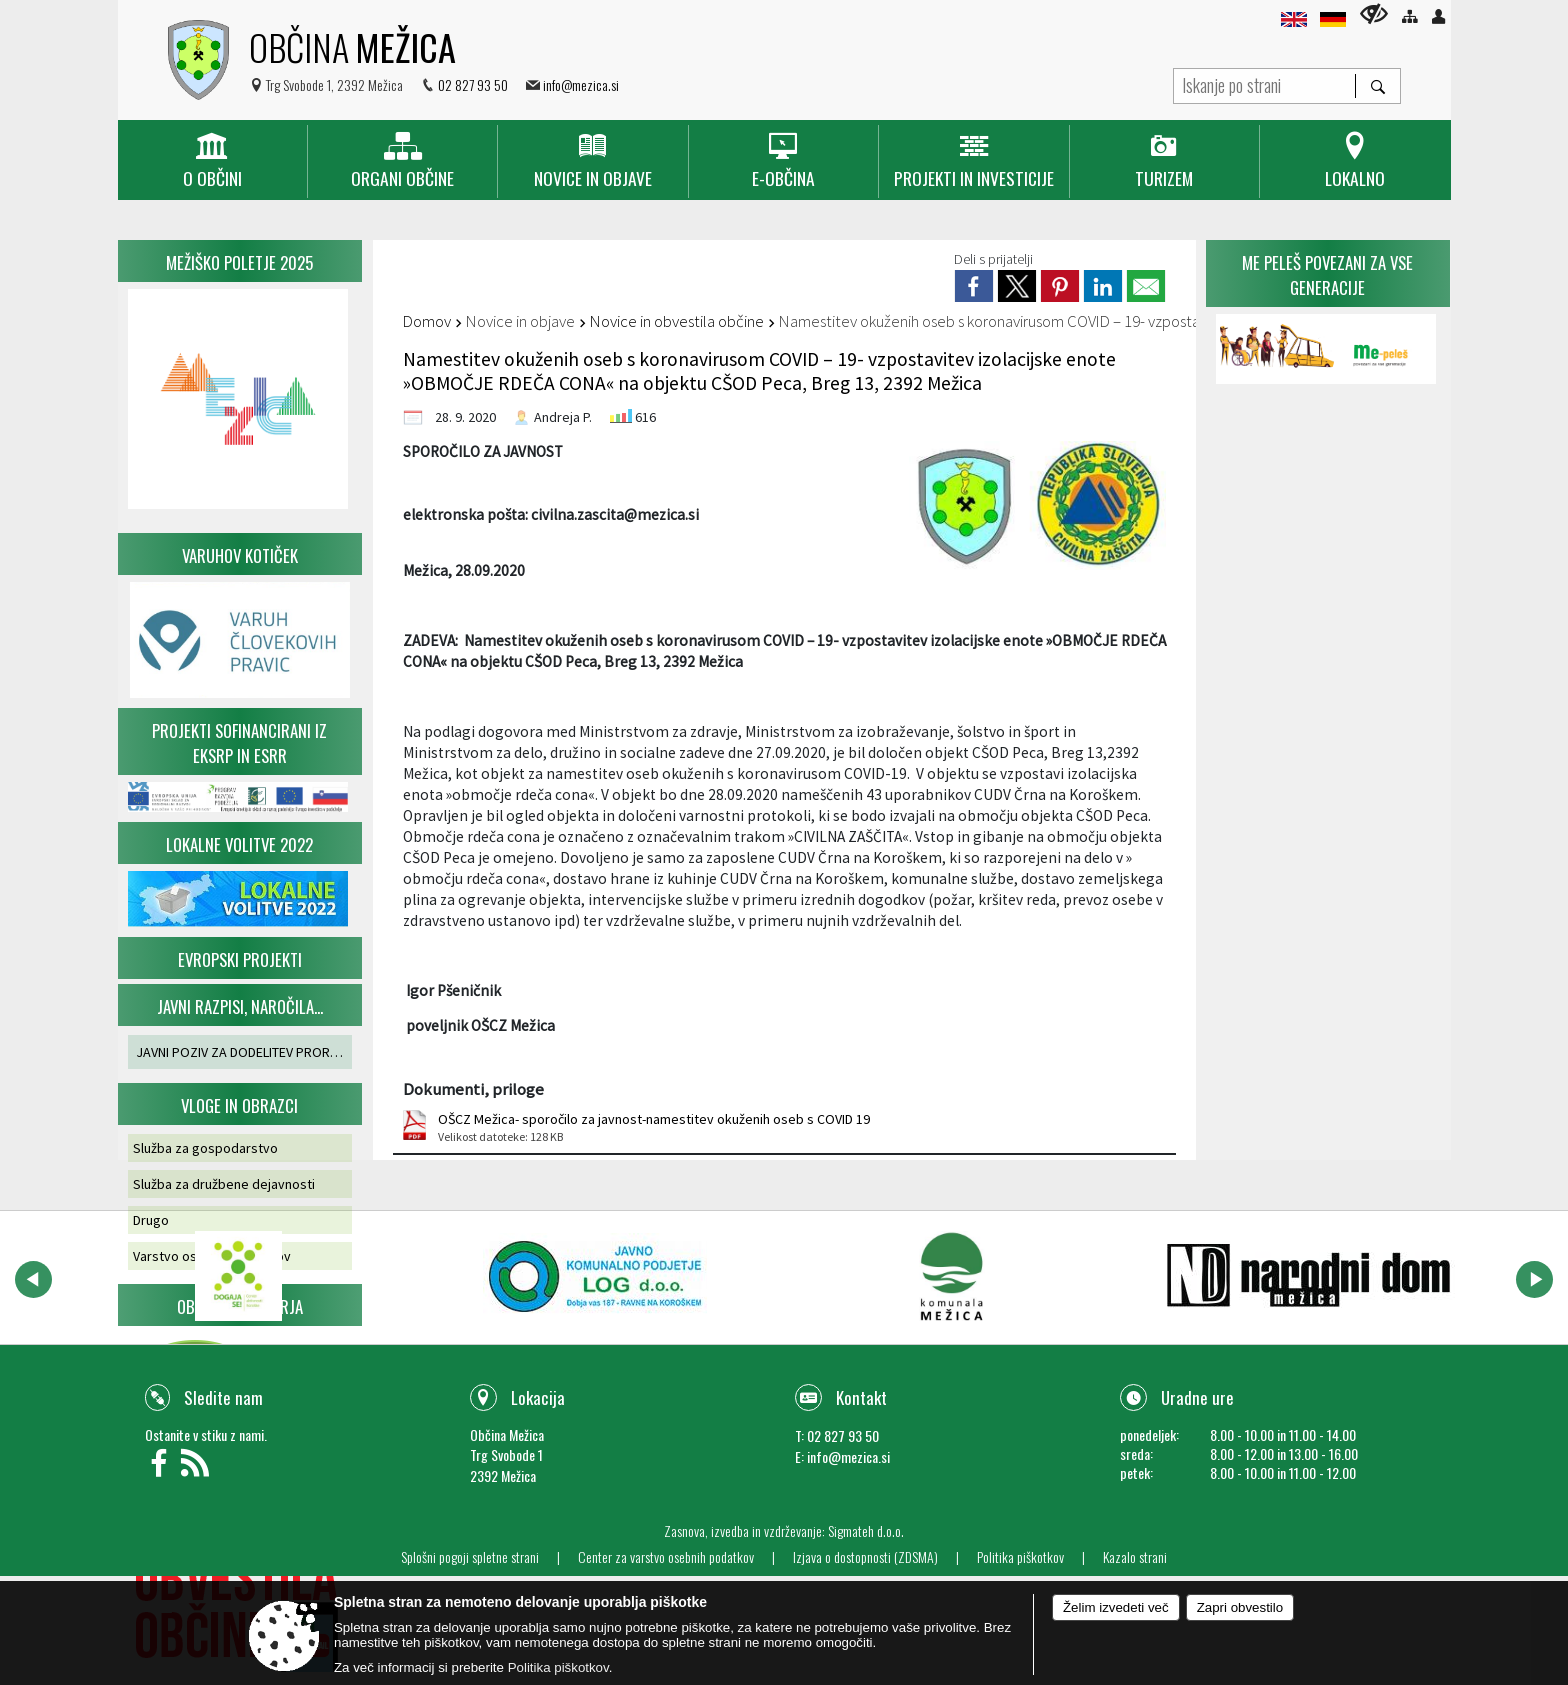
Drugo (151, 1220)
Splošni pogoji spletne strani (470, 1557)
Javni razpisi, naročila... (240, 1006)
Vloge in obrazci (239, 1105)
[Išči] (1377, 86)
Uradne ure (1197, 1397)
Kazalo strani (1135, 1557)
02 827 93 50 (473, 84)
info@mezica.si (581, 84)
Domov (427, 321)
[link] (974, 286)
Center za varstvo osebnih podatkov (666, 1557)
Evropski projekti (240, 959)
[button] (33, 1279)
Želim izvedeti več (1116, 1607)
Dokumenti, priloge (473, 1089)
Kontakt (861, 1397)
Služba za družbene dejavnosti (224, 1184)
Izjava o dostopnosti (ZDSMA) (865, 1557)
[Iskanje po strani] (1264, 83)
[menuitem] (212, 161)
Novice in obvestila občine (677, 321)
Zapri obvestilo (1240, 1607)
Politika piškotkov (1020, 1557)
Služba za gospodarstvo (205, 1148)
